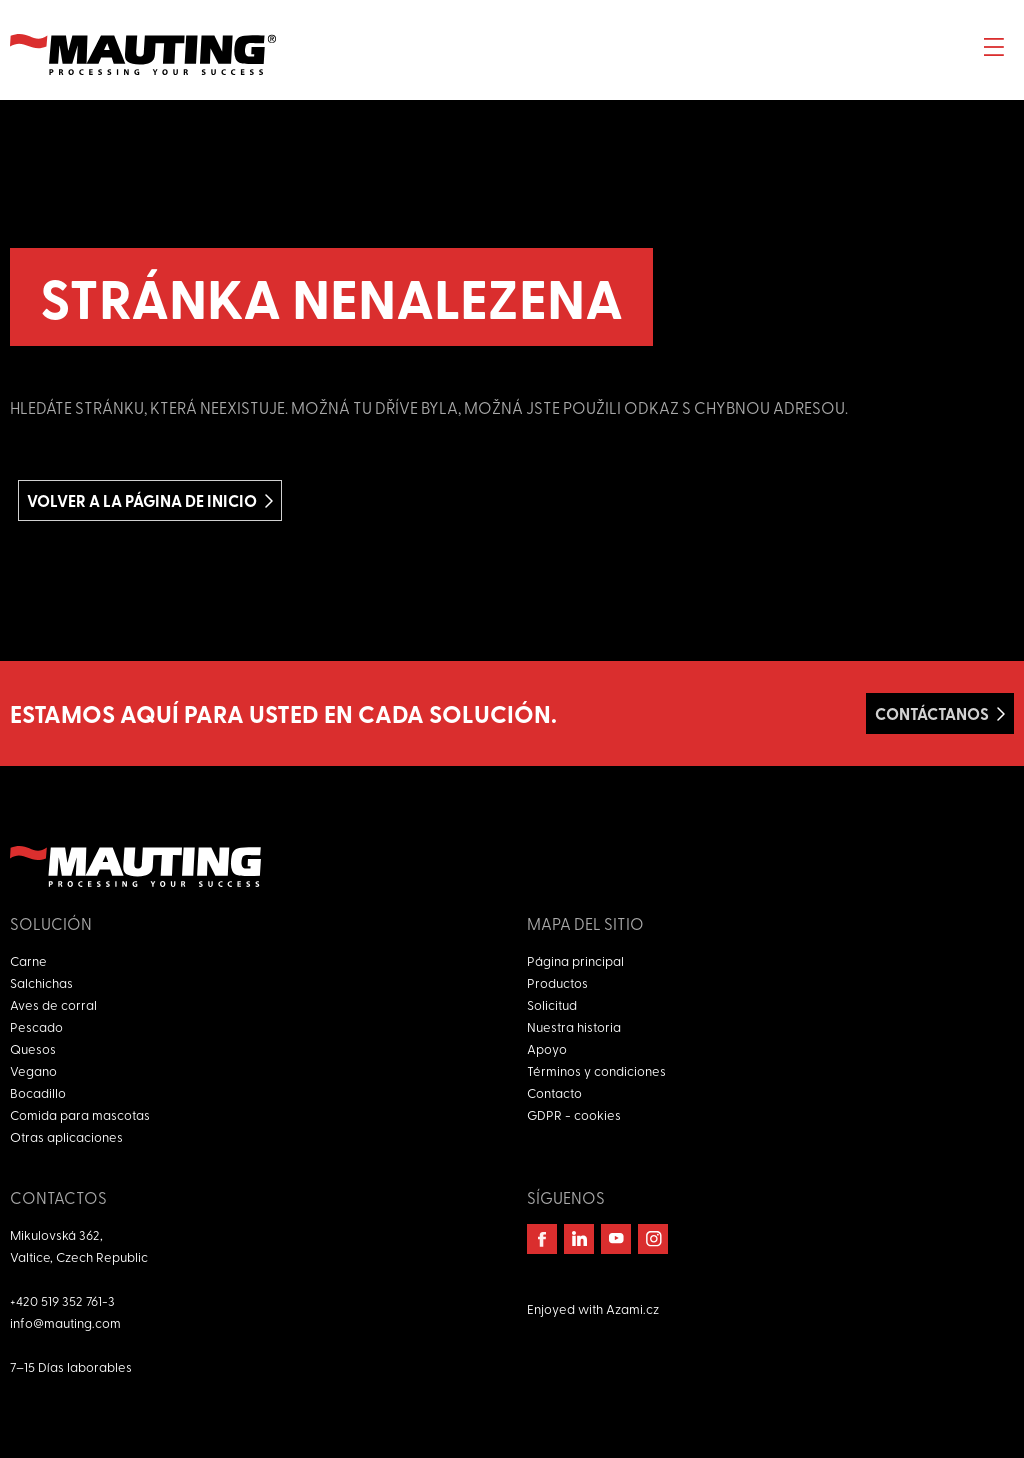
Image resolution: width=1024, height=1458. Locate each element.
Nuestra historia (574, 1026)
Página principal (575, 960)
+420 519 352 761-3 (62, 1300)
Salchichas (41, 982)
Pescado (36, 1026)
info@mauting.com (65, 1322)
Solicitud (552, 1004)
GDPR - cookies (574, 1114)
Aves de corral (53, 1004)
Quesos (33, 1048)
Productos (557, 982)
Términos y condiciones (596, 1070)
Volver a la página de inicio (142, 500)
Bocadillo (38, 1092)
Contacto (554, 1092)
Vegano (33, 1070)
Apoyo (547, 1048)
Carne (28, 960)
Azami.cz (632, 1308)
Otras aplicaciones (66, 1136)
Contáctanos (932, 713)
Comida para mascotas (80, 1114)
